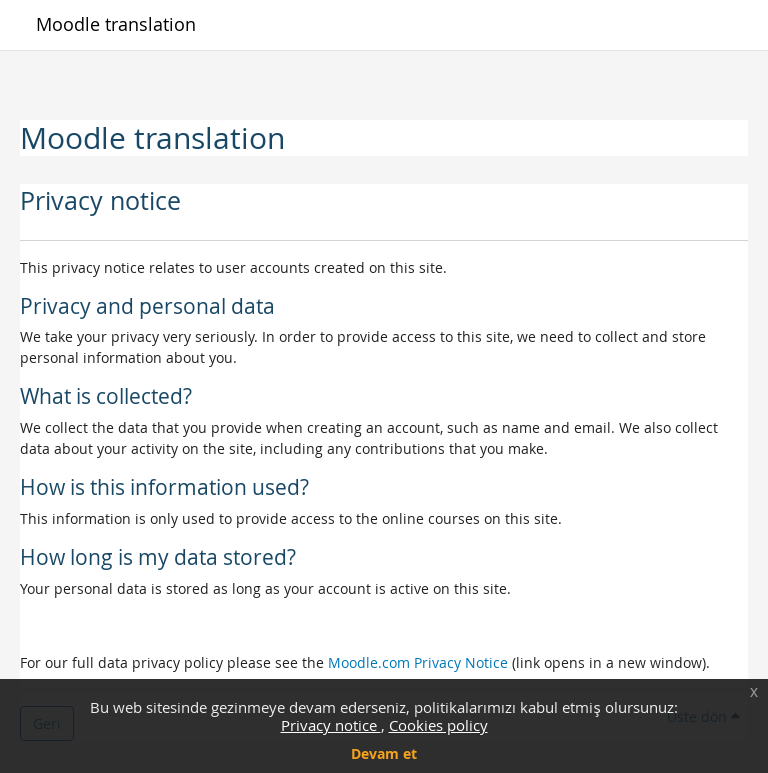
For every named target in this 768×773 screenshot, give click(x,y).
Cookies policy (438, 725)
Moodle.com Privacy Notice (418, 662)
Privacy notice (331, 725)
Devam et (384, 753)
